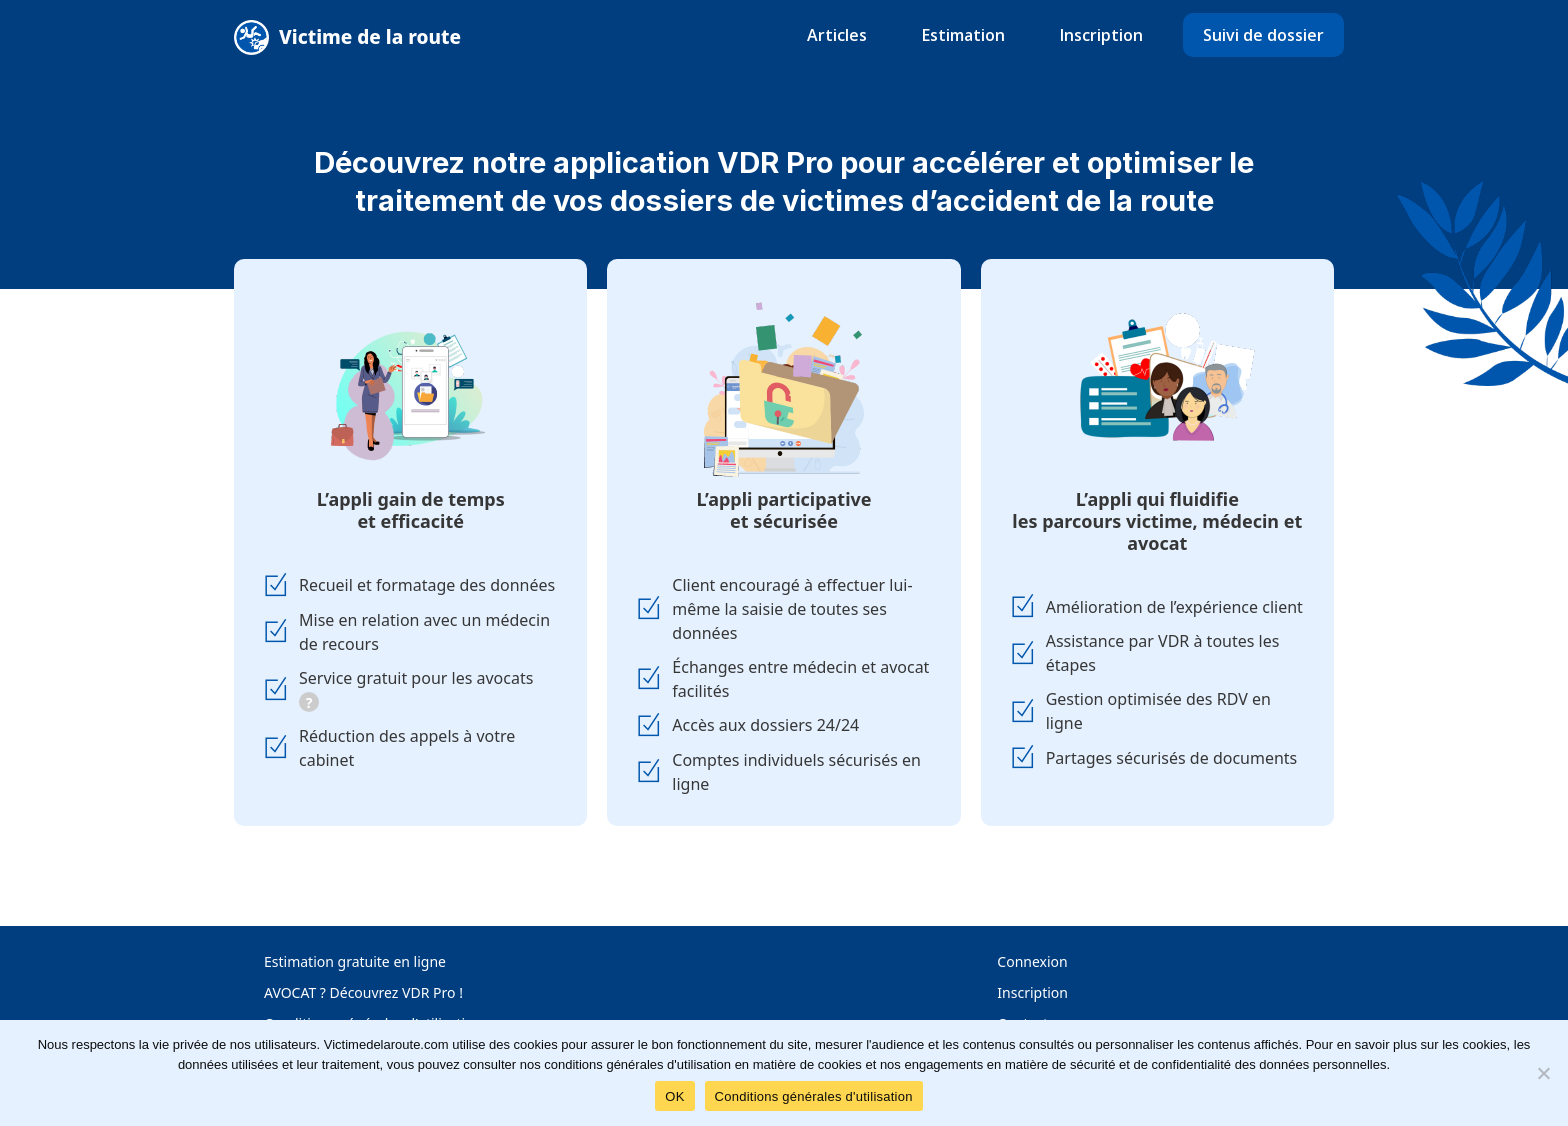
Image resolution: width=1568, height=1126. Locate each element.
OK (674, 1096)
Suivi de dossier (1263, 35)
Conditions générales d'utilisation (814, 1096)
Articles (837, 35)
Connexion (1032, 961)
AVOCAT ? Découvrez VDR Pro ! (363, 992)
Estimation (963, 35)
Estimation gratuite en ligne (355, 961)
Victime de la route (370, 37)
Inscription (1101, 35)
